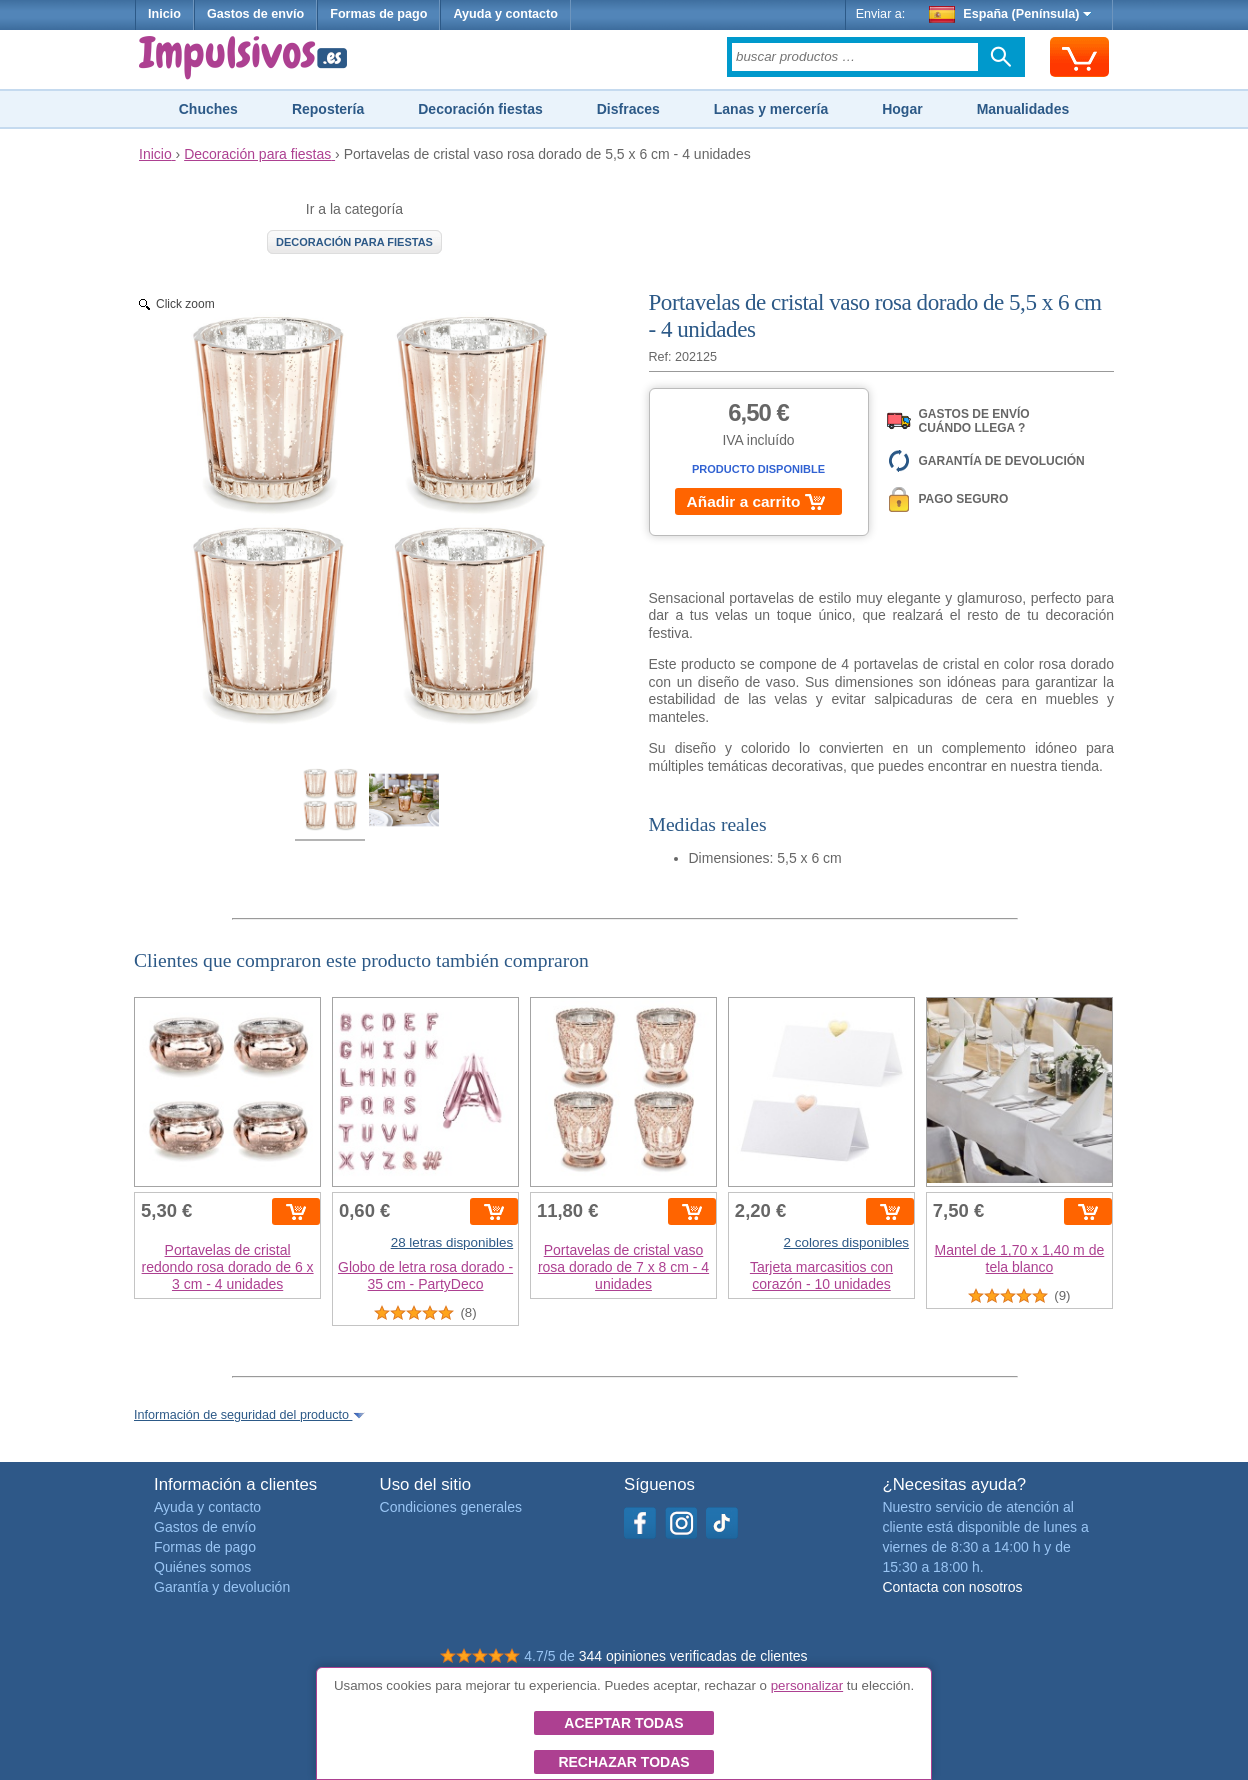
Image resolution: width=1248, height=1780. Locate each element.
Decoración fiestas (480, 109)
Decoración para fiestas (354, 242)
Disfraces (628, 109)
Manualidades (1023, 109)
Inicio (164, 14)
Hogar (902, 109)
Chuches (208, 109)
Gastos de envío (255, 14)
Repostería (328, 109)
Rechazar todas (623, 1762)
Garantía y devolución (222, 1587)
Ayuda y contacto (505, 14)
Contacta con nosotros (952, 1587)
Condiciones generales (451, 1507)
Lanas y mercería (771, 109)
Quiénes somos (202, 1567)
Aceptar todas (623, 1723)
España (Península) (1010, 14)
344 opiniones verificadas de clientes (693, 1656)
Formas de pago (378, 14)
